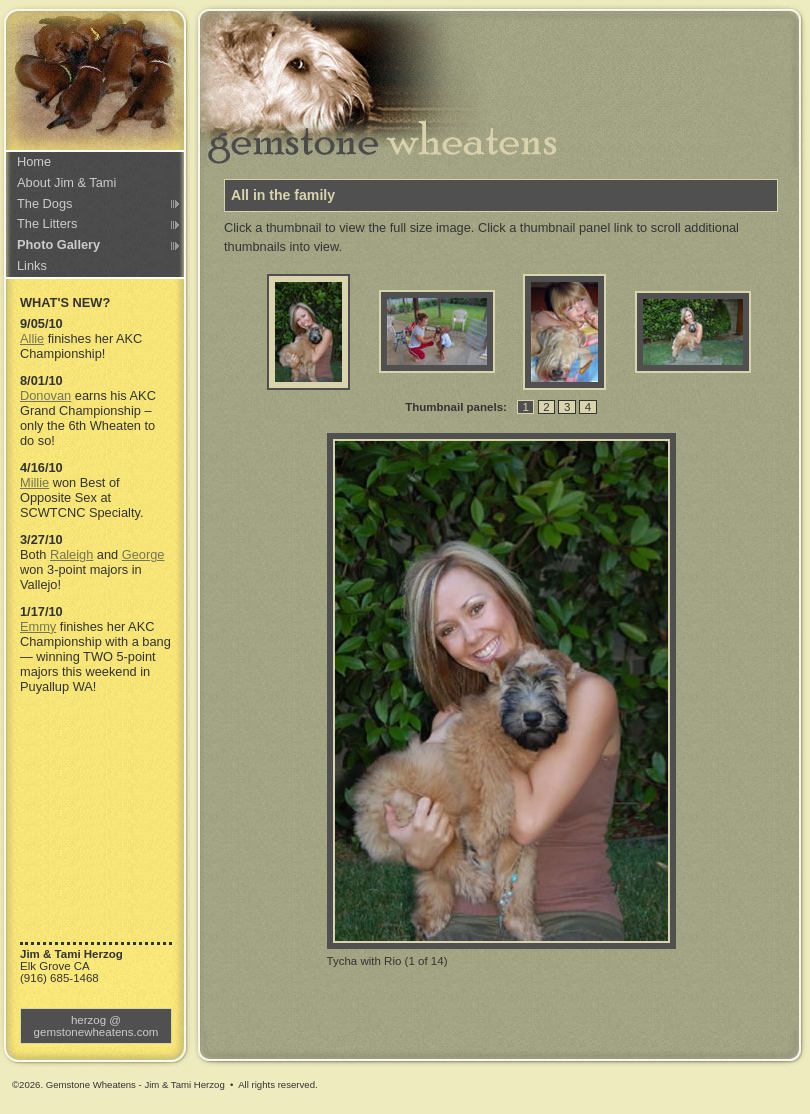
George (143, 554)
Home (34, 161)
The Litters (47, 223)
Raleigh (71, 554)
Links (32, 265)
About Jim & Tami (66, 182)
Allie (32, 338)
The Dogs (44, 203)
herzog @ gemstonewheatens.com (96, 1026)
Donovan (45, 395)
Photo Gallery (58, 244)
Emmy (38, 626)
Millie (34, 482)
